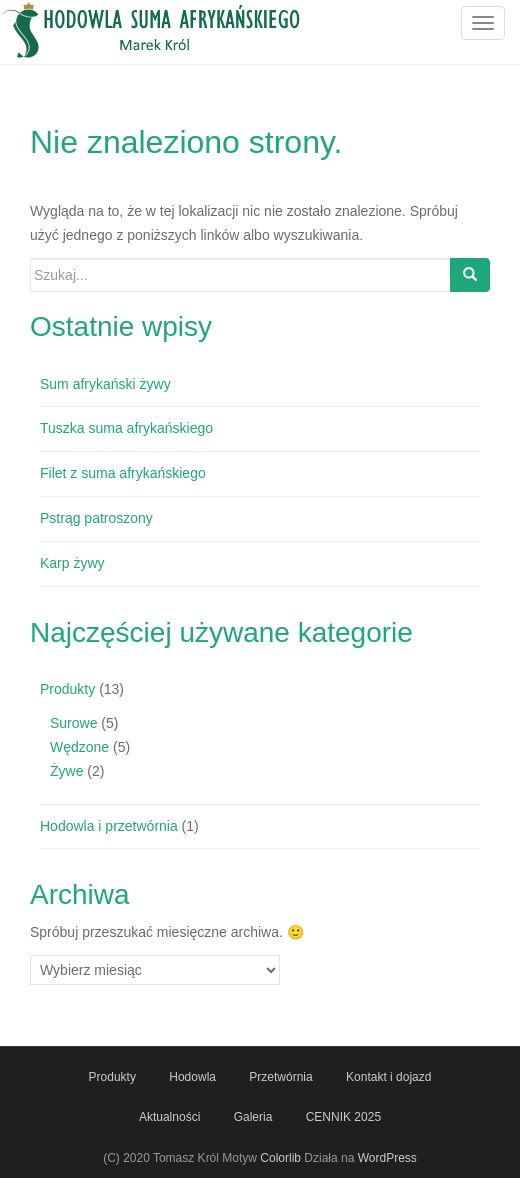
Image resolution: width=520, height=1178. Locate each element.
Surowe (73, 723)
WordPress (387, 1158)
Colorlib (280, 1158)
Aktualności (169, 1117)
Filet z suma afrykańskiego (123, 473)
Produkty (67, 689)
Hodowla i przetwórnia (109, 826)
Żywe (66, 771)
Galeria (253, 1117)
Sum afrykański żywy (105, 384)
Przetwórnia (280, 1077)
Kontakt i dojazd (388, 1077)
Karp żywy (72, 563)
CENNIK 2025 (343, 1117)
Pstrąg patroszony (96, 518)
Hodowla (192, 1077)
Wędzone (79, 747)
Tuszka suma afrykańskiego (126, 428)
